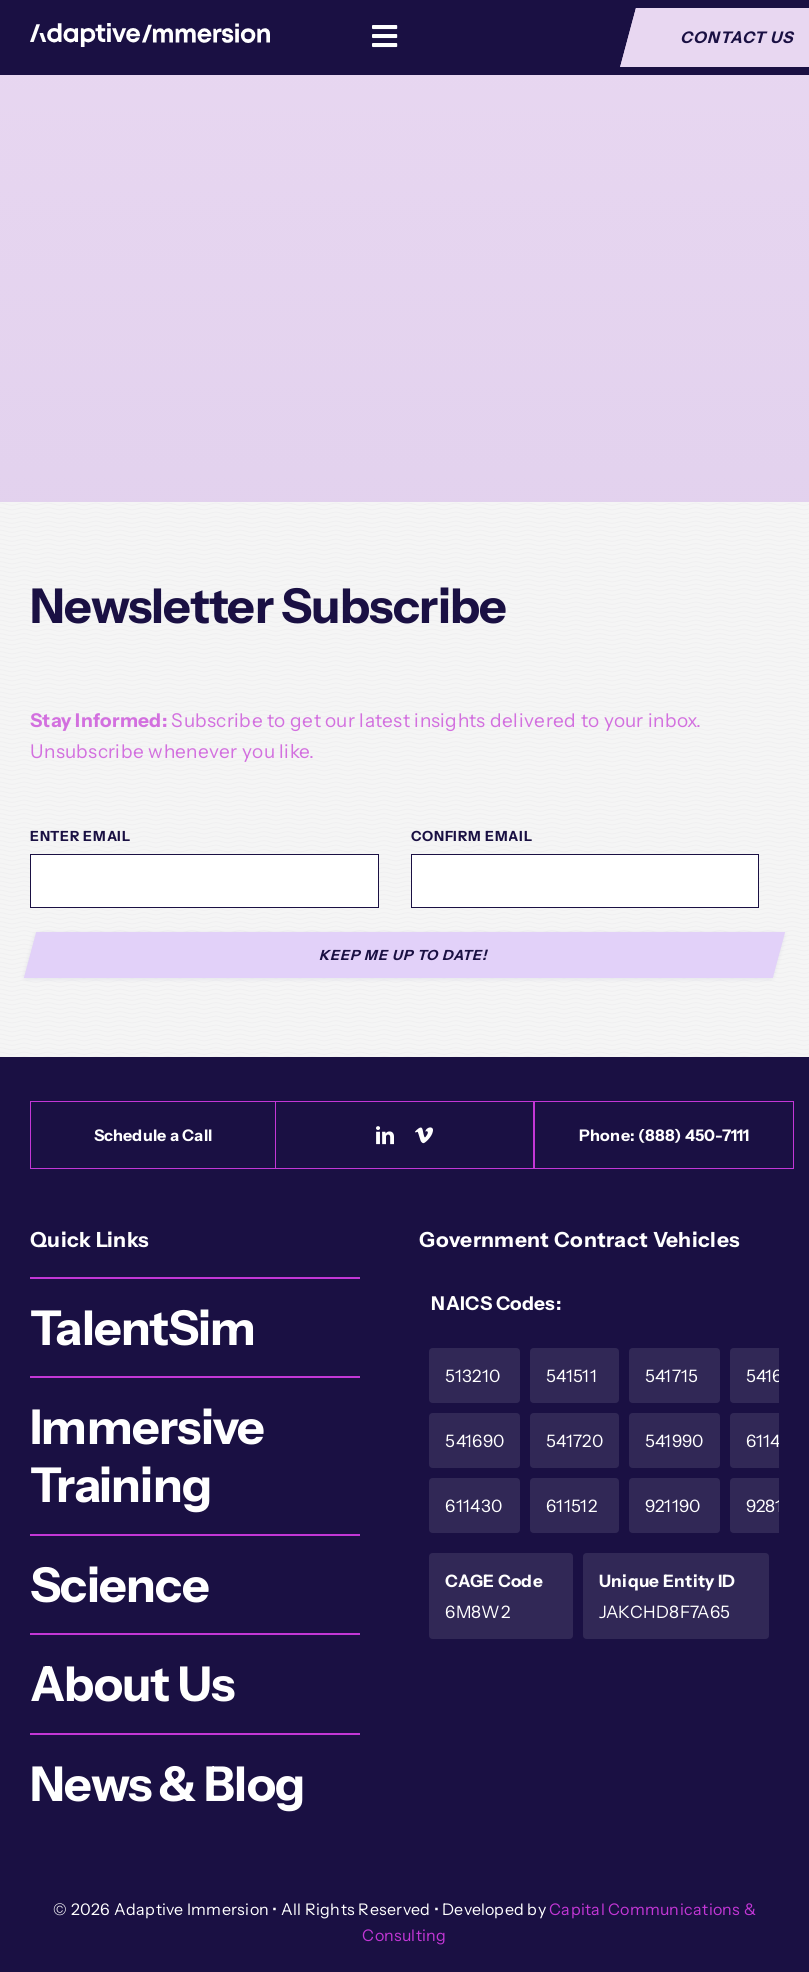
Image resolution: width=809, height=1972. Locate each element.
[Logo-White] (150, 32)
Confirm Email (472, 836)
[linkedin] (385, 1135)
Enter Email (80, 836)
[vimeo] (424, 1135)
